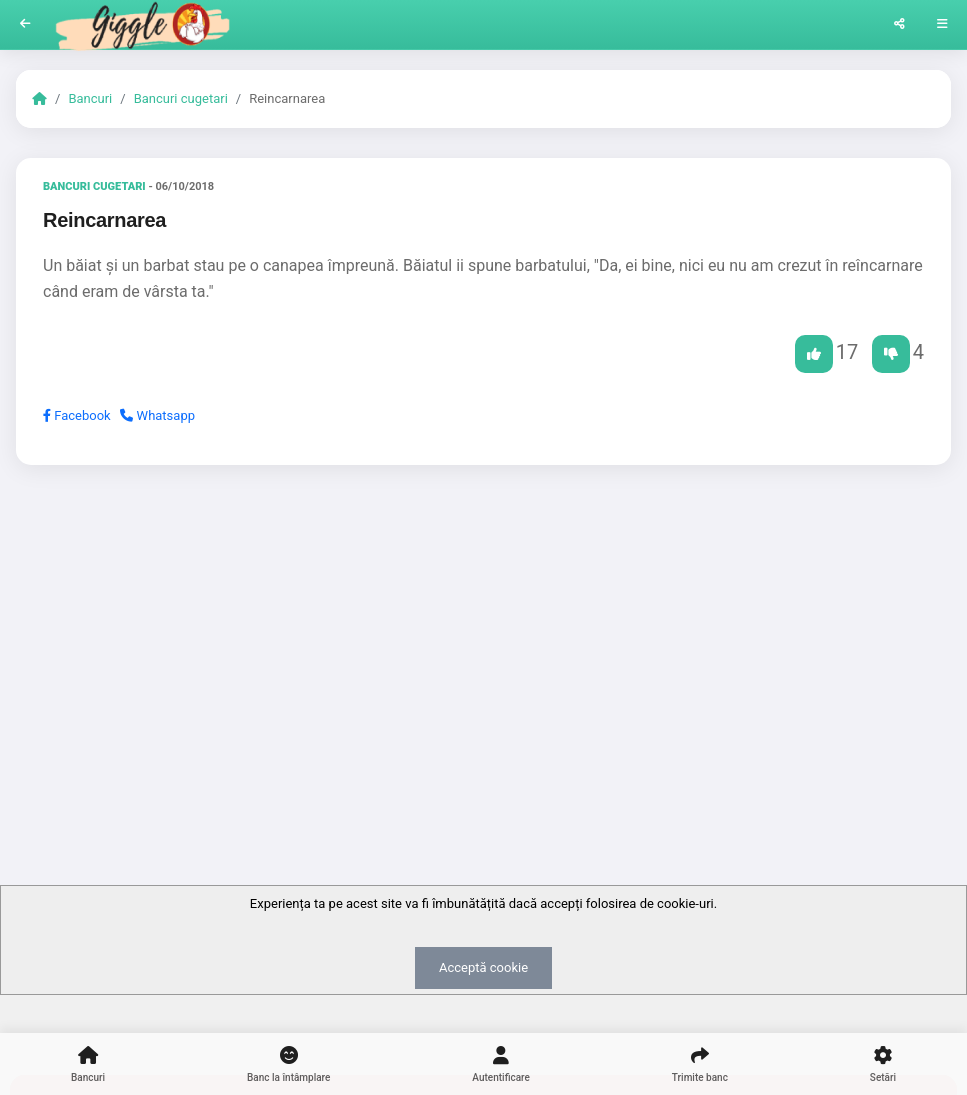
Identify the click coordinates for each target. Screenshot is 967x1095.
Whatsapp (157, 415)
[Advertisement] (483, 635)
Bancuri (90, 98)
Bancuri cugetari (181, 98)
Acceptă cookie (483, 967)
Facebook (77, 415)
